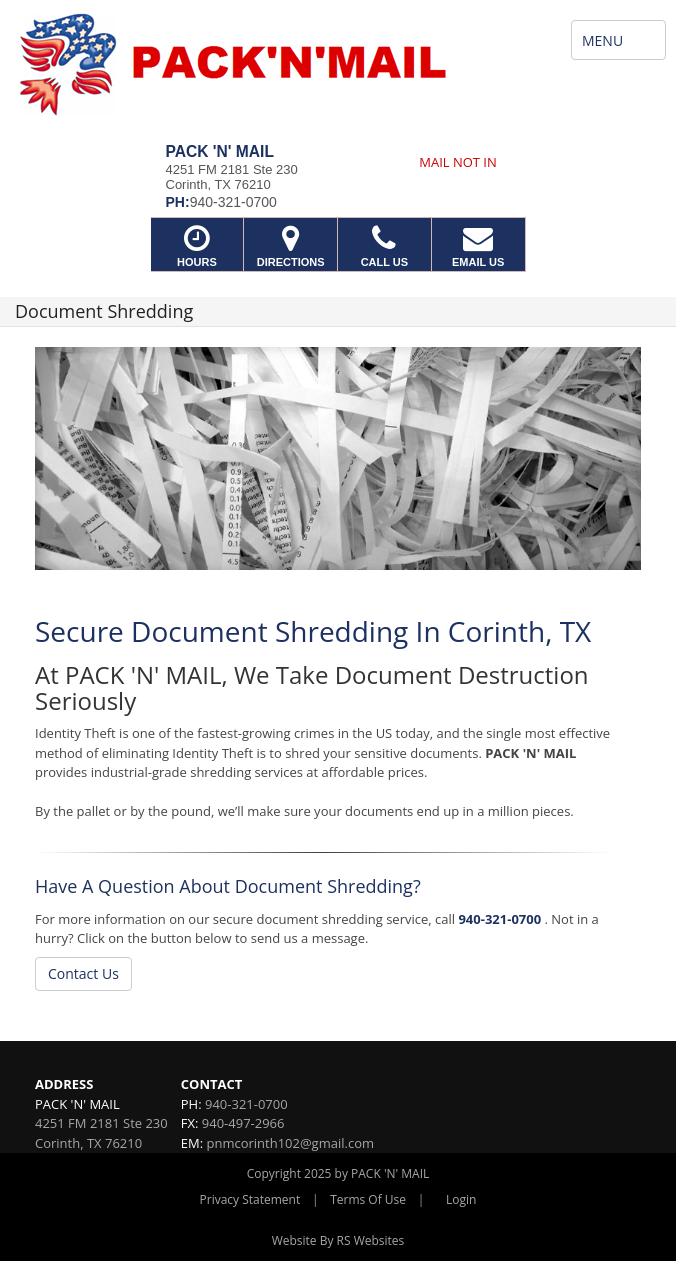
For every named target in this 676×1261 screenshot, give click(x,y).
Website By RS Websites (338, 1240)
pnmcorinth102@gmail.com (290, 1143)
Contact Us (83, 973)
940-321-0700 (499, 919)
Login (461, 1199)
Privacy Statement (250, 1199)
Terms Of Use (368, 1199)
